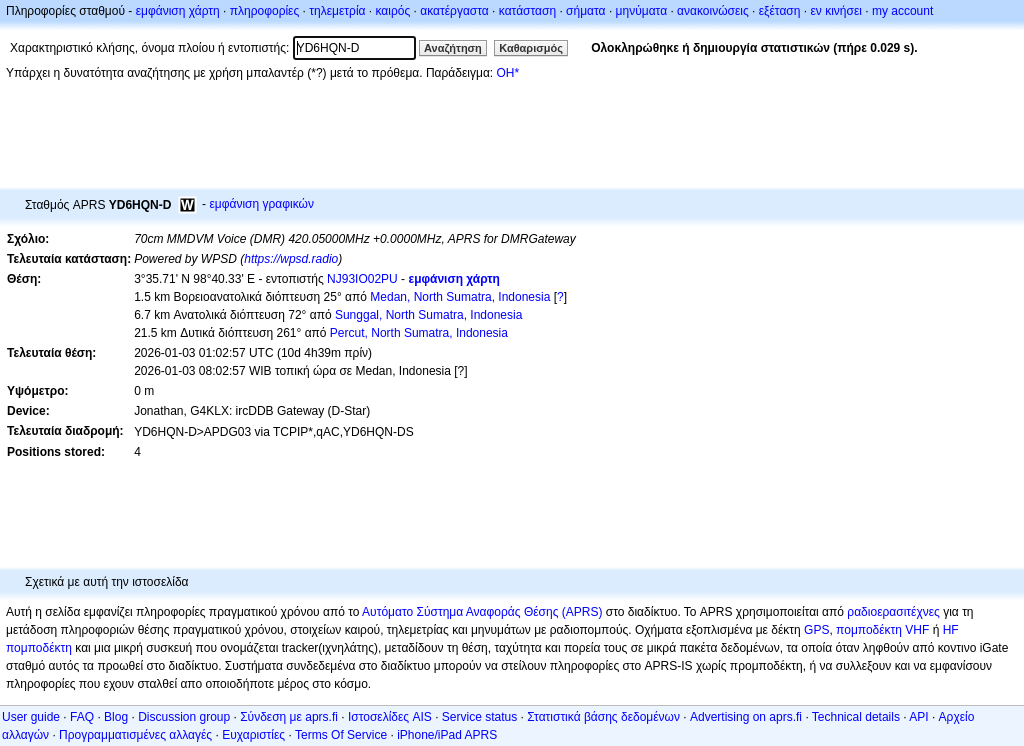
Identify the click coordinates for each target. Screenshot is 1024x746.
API (918, 717)
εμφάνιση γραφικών (261, 204)
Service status (479, 717)
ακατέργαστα (454, 11)
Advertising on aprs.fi (746, 717)
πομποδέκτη (39, 648)
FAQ (82, 717)
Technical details (856, 717)
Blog (116, 717)
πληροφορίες (265, 11)
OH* (507, 73)
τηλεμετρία (337, 11)
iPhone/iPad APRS (447, 735)
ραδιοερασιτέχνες (893, 612)
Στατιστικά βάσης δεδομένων (603, 717)
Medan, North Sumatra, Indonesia (460, 297)
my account (902, 11)
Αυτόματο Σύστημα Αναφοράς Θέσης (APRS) (482, 612)
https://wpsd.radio (291, 259)
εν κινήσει (835, 11)
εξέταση (780, 11)
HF (951, 630)
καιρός (393, 11)
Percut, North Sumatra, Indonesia (419, 333)
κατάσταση (527, 11)
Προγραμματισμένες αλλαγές (135, 735)
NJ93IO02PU (362, 279)
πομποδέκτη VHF (882, 630)
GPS (816, 630)
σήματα (585, 11)
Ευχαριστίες (253, 735)
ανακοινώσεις (713, 11)
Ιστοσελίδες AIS (390, 717)
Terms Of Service (341, 735)
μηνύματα (642, 11)
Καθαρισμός (531, 48)
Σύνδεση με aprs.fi (289, 717)
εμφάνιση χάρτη (178, 11)
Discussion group (184, 717)
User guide (31, 717)
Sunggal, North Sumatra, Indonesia (428, 315)
